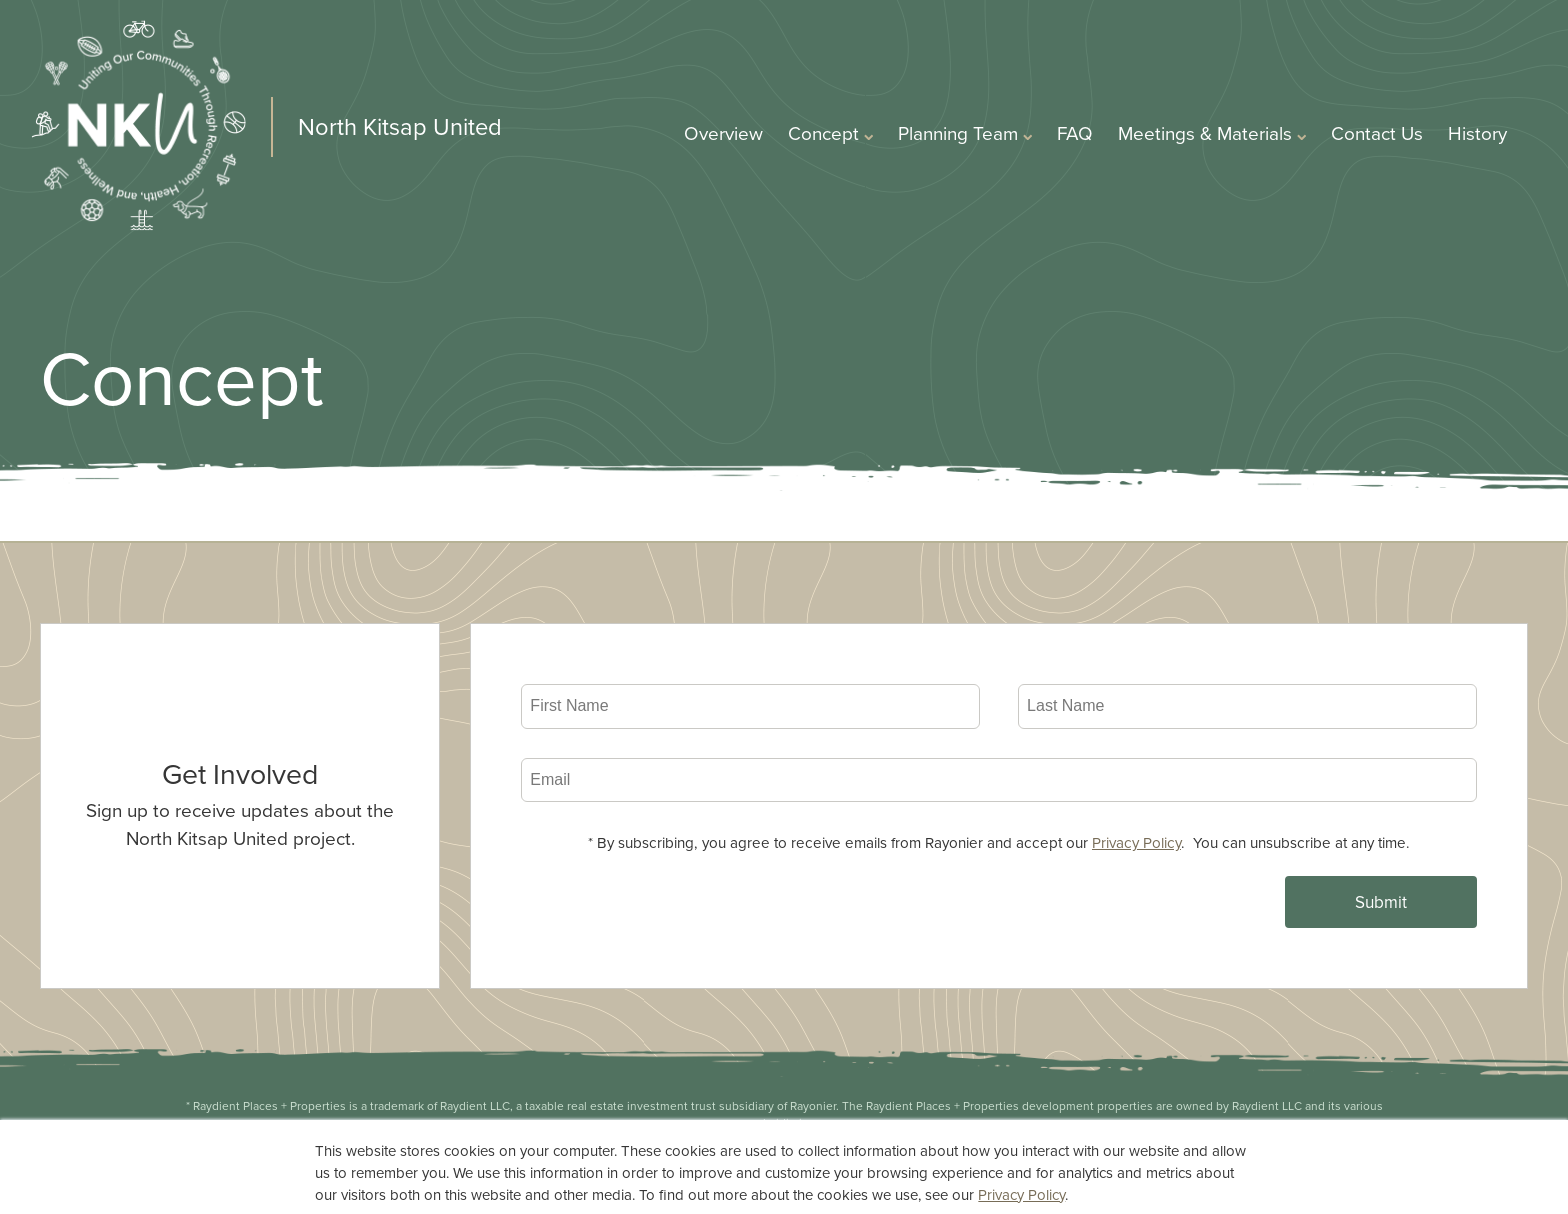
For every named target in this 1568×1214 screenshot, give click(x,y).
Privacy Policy (1136, 842)
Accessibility (1082, 1160)
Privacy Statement (795, 1160)
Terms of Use (948, 1160)
